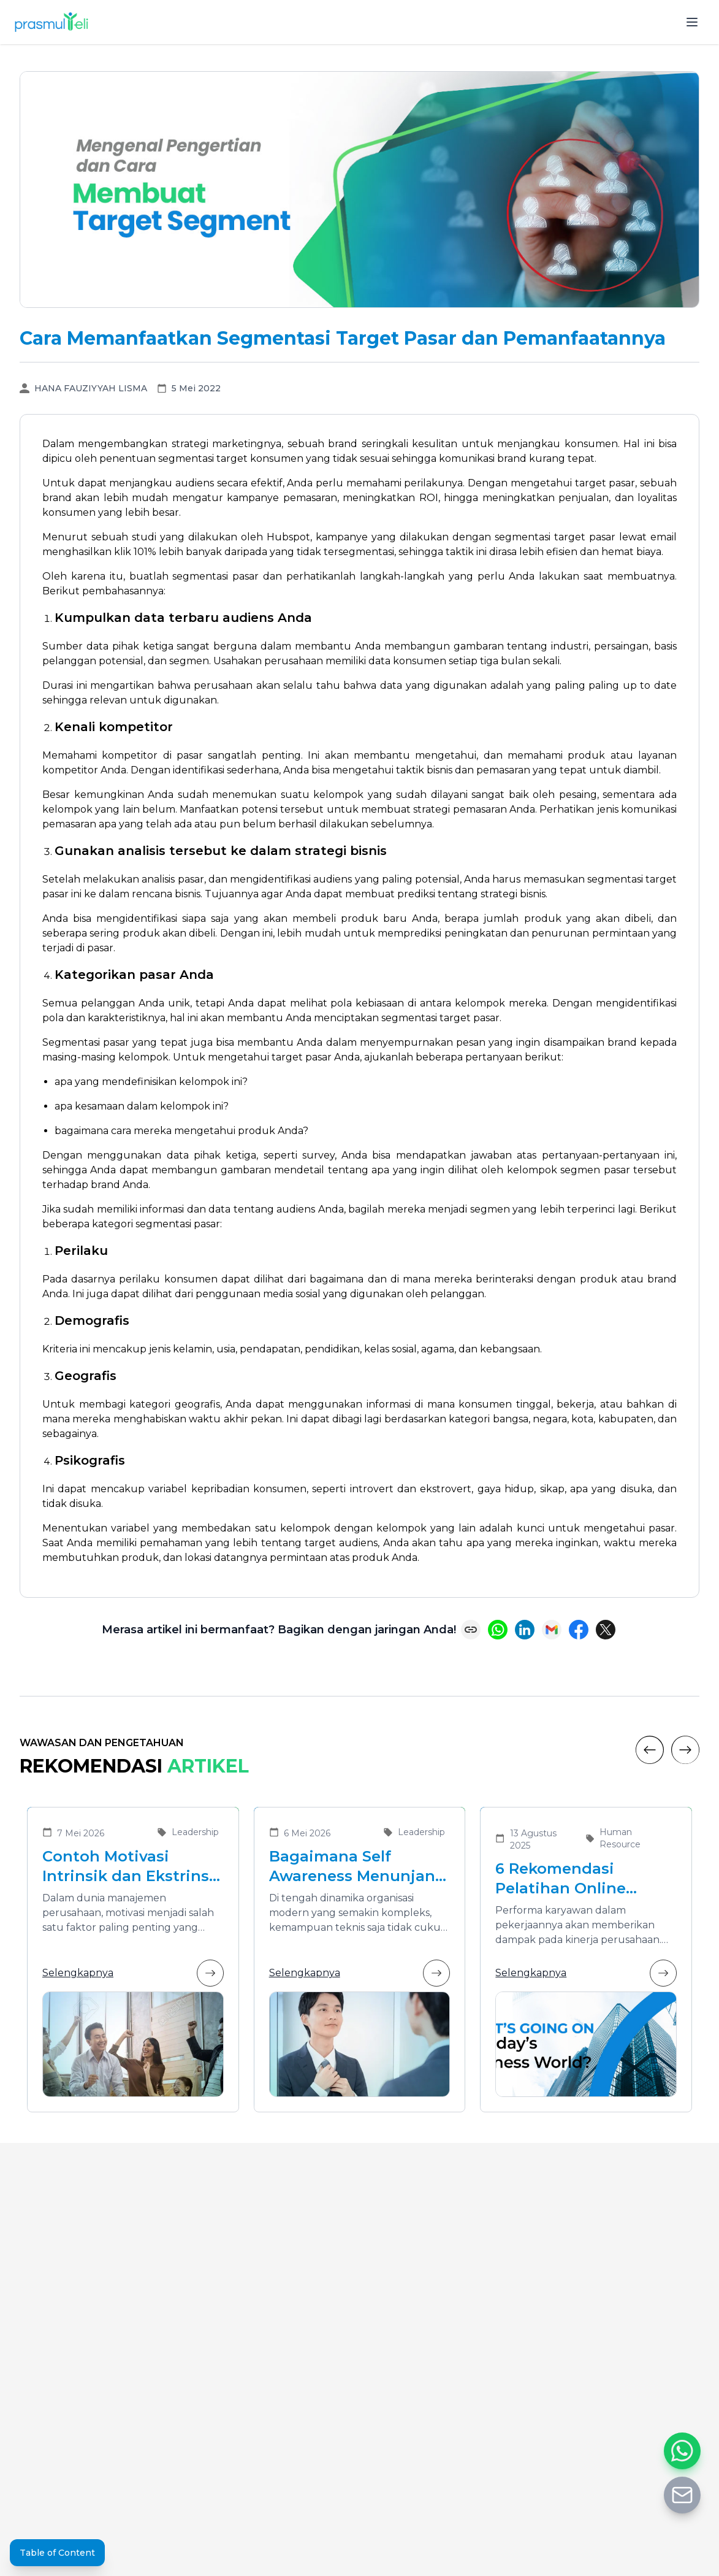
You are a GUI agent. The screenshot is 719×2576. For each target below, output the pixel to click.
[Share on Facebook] (578, 1629)
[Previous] (650, 1750)
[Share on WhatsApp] (497, 1629)
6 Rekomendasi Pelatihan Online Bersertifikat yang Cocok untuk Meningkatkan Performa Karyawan (571, 1879)
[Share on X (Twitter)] (605, 1629)
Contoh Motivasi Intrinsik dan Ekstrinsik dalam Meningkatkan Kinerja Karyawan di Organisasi (132, 1866)
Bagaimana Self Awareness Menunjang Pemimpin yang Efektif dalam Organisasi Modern (359, 1866)
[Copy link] (470, 1629)
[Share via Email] (551, 1629)
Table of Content (57, 2552)
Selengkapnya (133, 1973)
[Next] (685, 1750)
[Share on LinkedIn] (524, 1629)
